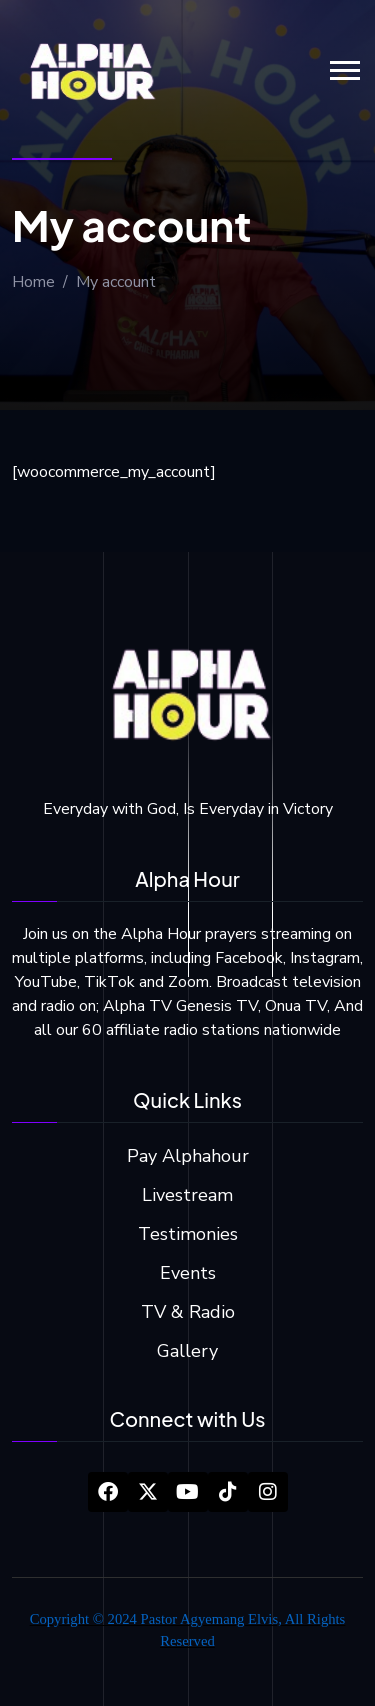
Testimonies (188, 1234)
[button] (345, 70)
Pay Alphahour (188, 1156)
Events (188, 1273)
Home (33, 282)
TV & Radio (188, 1312)
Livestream (187, 1195)
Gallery (187, 1351)
